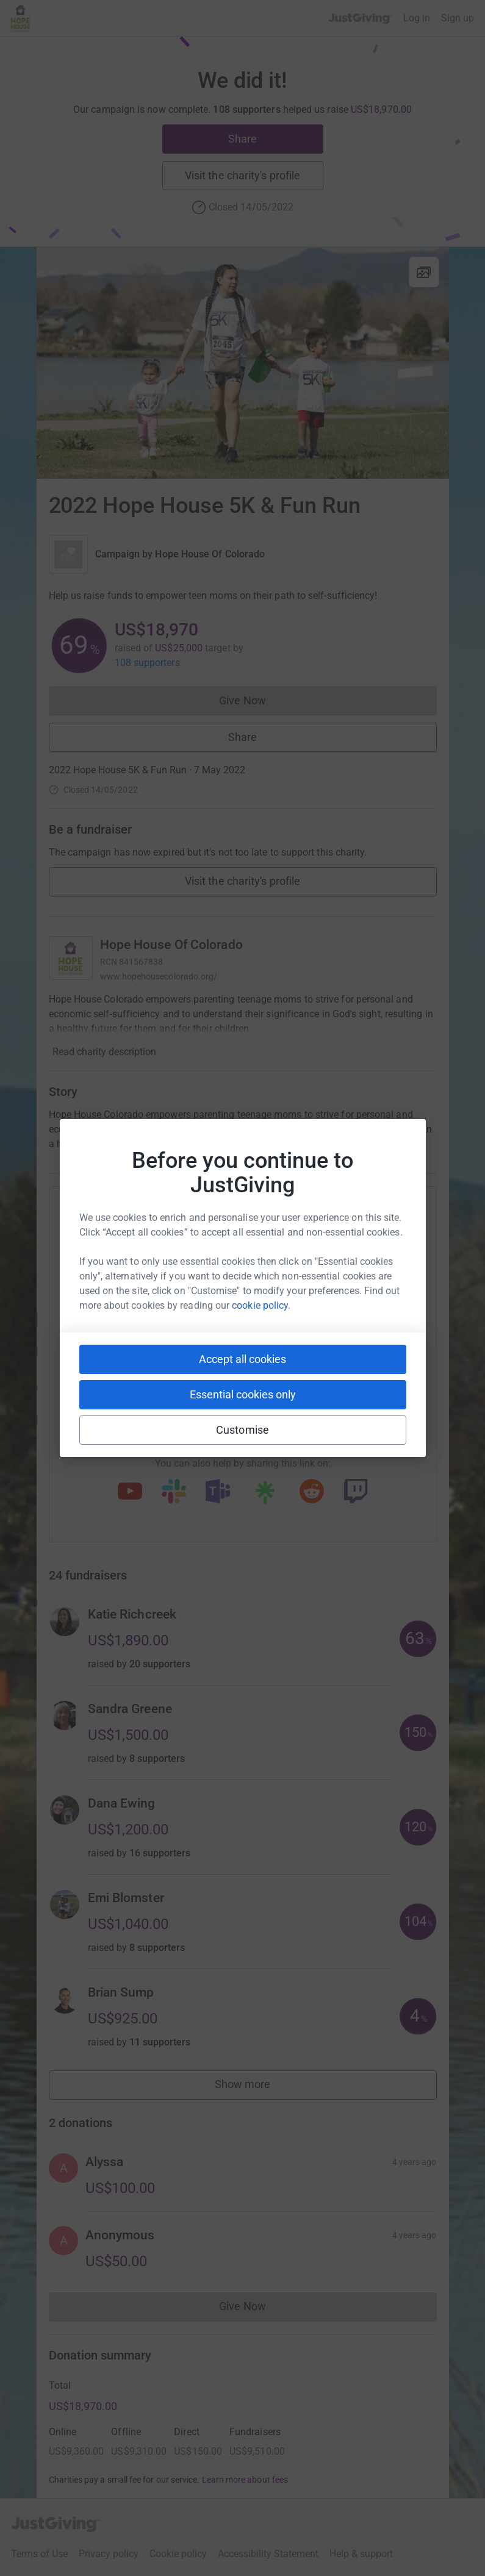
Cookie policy (178, 2554)
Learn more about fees (245, 2480)
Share (242, 138)
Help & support (361, 2554)
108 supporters (147, 662)
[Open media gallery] (243, 363)
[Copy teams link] (218, 1492)
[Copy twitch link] (355, 1492)
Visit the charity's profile (242, 175)
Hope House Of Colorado (210, 554)
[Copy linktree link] (265, 1495)
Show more (256, 2087)
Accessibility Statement (268, 2554)
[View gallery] (424, 272)
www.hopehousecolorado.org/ (159, 976)
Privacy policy (108, 2554)
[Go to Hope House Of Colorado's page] (71, 958)
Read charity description (104, 1051)
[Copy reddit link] (312, 1492)
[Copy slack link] (174, 1492)
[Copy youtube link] (130, 1492)
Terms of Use (39, 2554)
